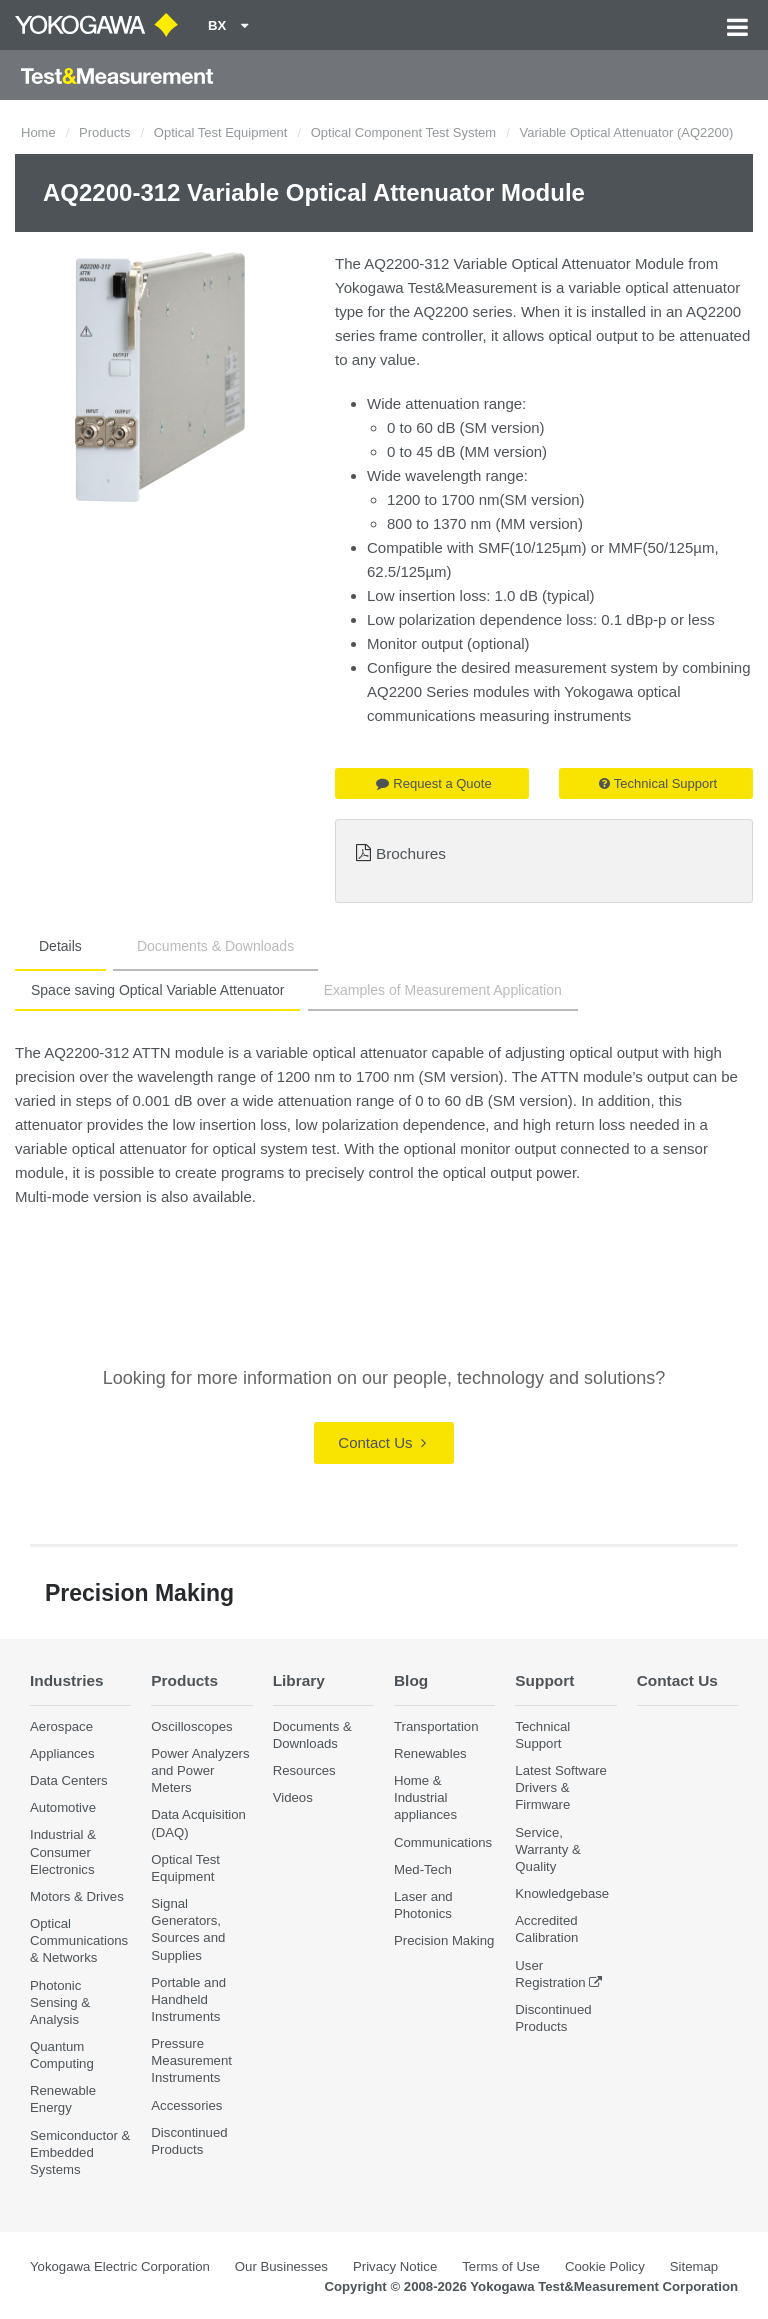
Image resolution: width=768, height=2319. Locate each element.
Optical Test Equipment (220, 132)
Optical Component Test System (403, 132)
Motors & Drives (77, 1896)
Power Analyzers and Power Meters (200, 1770)
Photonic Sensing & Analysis (60, 2002)
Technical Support (658, 783)
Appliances (62, 1753)
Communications (443, 1842)
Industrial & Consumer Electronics (63, 1851)
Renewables (430, 1753)
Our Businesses (281, 2266)
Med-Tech (423, 1869)
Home (38, 132)
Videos (293, 1797)
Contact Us (381, 1442)
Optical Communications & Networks (79, 1940)
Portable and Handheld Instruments (188, 1999)
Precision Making (444, 1940)
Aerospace (61, 1726)
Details (60, 946)
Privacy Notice (395, 2266)
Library (299, 1680)
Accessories (186, 2105)
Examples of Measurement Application (443, 990)
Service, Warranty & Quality (547, 1849)
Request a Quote (433, 783)
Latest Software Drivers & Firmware (561, 1787)
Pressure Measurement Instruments (191, 2060)
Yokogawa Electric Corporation (120, 2266)
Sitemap (694, 2266)
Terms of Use (501, 2266)
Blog (411, 1680)
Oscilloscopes (191, 1726)
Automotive (63, 1807)
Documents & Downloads (215, 946)
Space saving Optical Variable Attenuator (157, 990)
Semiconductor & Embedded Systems (80, 2152)
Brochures (411, 853)
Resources (304, 1770)
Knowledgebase (562, 1893)
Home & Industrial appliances (425, 1797)
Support (544, 1680)
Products (104, 132)
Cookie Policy (605, 2266)
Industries (67, 1680)
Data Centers (69, 1780)
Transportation (436, 1726)
